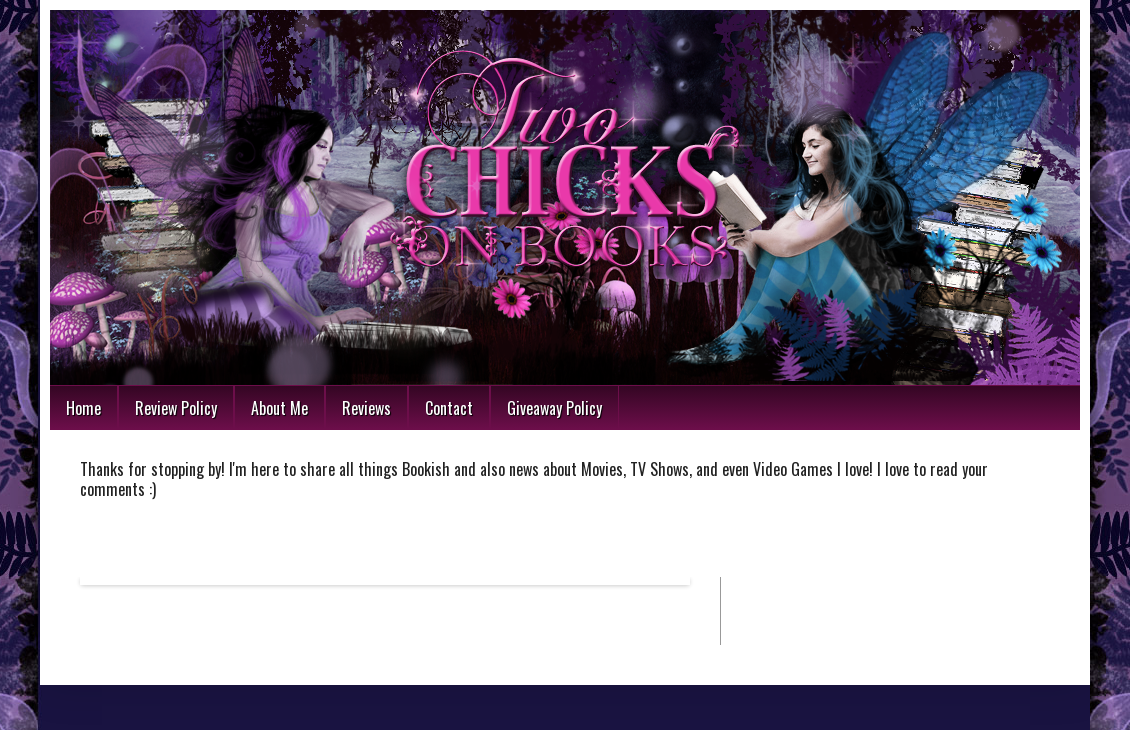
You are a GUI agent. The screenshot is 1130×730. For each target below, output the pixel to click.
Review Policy (176, 408)
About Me (279, 408)
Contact (449, 408)
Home (83, 408)
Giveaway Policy (554, 408)
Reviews (366, 408)
